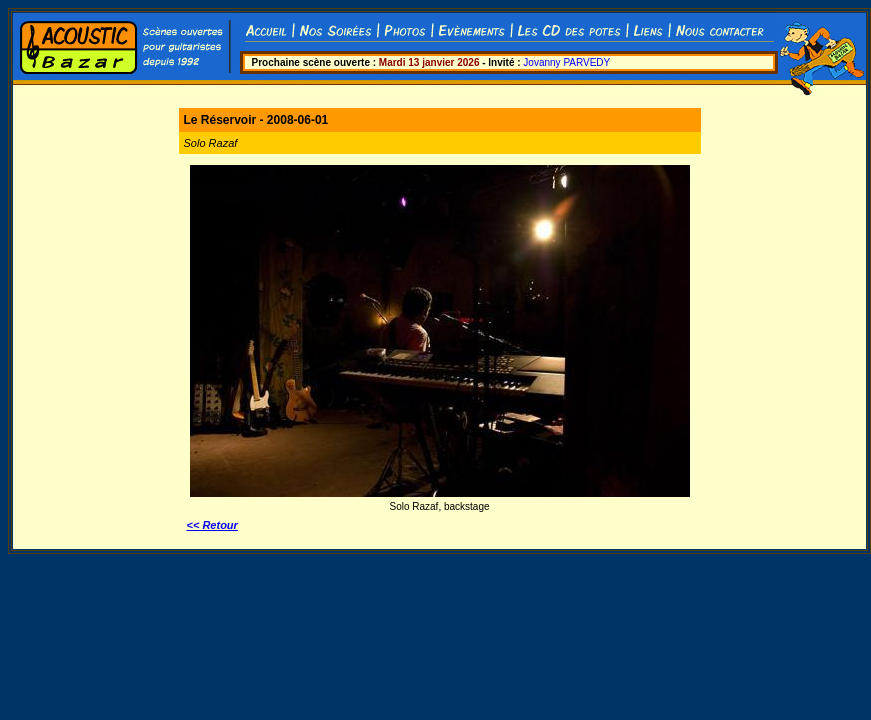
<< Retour (212, 525)
